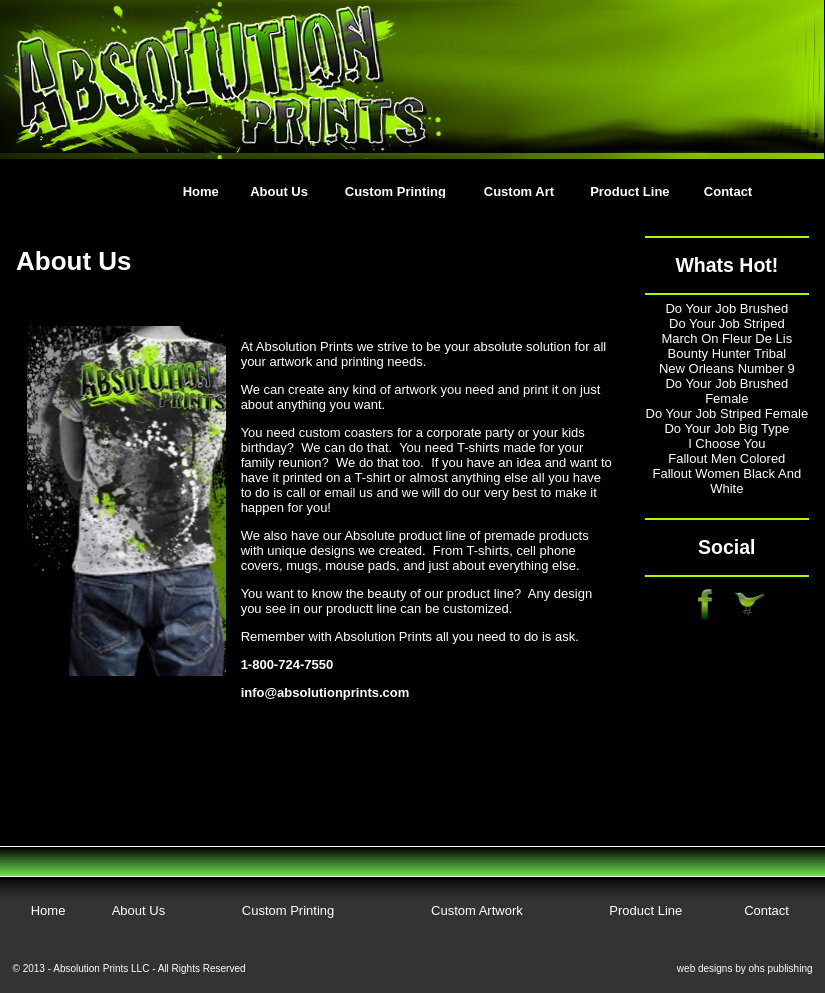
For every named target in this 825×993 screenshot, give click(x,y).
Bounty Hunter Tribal (727, 353)
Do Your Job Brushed (726, 308)
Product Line (629, 191)
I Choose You (726, 443)
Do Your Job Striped (727, 323)
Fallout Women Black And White (727, 481)
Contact (728, 191)
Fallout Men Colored (726, 458)
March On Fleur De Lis (726, 338)
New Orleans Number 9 (727, 368)
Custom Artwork (477, 910)
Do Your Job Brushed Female (726, 391)
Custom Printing (395, 191)
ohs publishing (781, 968)
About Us (279, 191)
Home (201, 191)
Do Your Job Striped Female (727, 413)
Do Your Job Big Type (726, 428)
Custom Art (519, 191)
